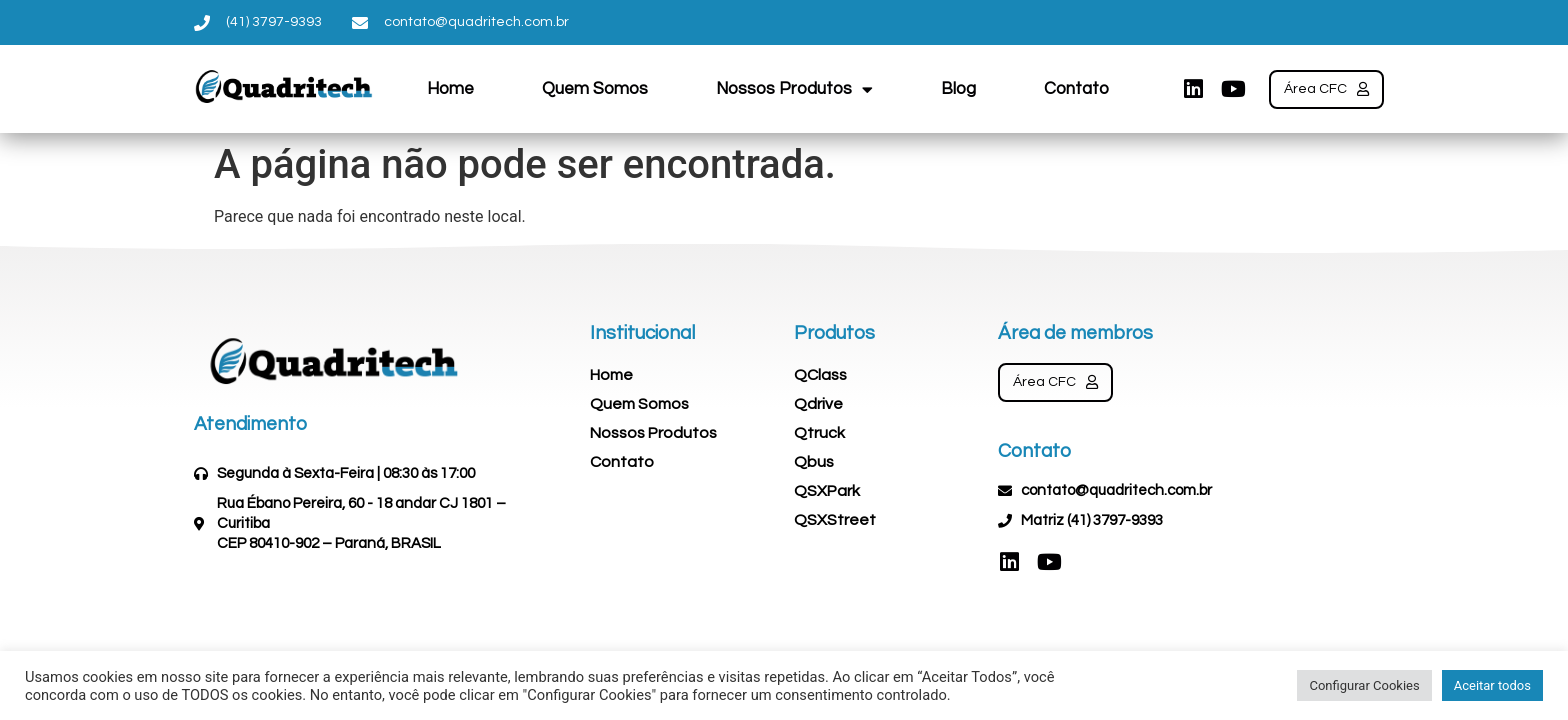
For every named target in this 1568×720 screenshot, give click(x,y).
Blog (958, 89)
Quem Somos (595, 89)
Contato (1076, 89)
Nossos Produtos (794, 89)
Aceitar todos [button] (1492, 685)
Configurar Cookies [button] (1364, 685)
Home (450, 89)
